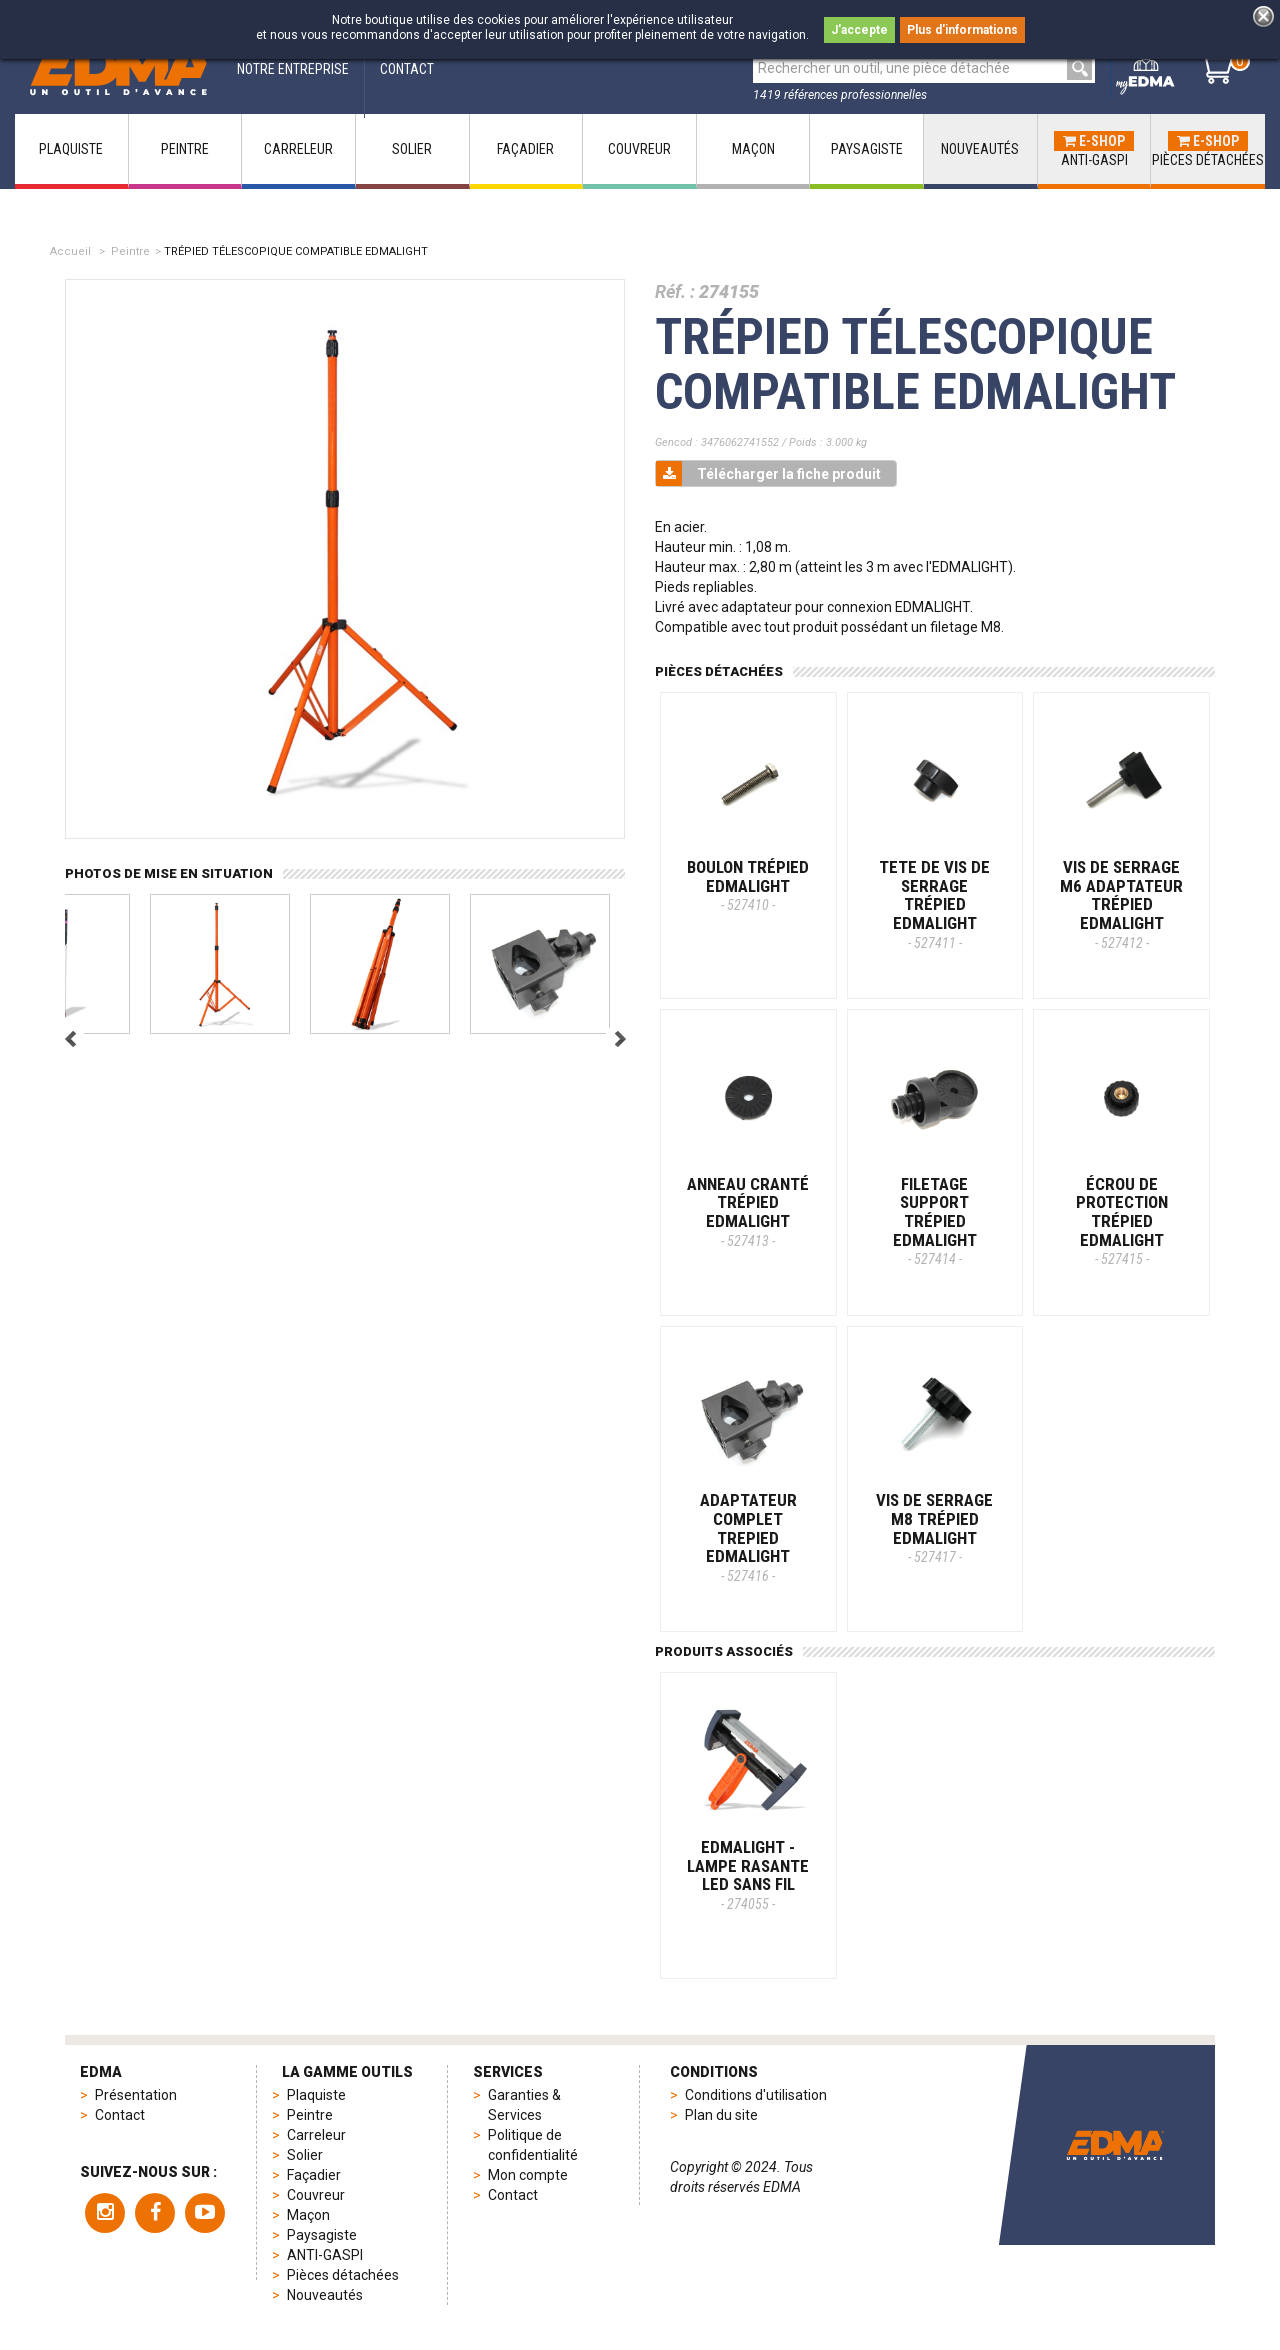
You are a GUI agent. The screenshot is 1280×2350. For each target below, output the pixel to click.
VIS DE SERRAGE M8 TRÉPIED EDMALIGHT (934, 1527)
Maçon (308, 2215)
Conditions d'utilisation (756, 2095)
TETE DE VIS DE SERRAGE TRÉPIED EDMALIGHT (934, 904)
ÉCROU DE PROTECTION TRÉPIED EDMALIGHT (1122, 1221)
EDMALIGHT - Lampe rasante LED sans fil (748, 1874)
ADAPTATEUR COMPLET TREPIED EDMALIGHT (748, 1537)
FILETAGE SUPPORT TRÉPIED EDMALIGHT (935, 1221)
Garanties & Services (524, 2105)
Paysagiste (322, 2235)
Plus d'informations (962, 30)
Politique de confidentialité (533, 2145)
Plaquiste (316, 2095)
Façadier (314, 2175)
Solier (305, 2155)
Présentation (136, 2095)
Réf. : (675, 291)
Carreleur (316, 2135)
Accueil (70, 251)
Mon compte (528, 2175)
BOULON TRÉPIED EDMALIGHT (748, 885)
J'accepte (859, 30)
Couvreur (316, 2195)
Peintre (130, 251)
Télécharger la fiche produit (768, 473)
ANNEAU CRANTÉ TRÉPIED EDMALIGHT (748, 1211)
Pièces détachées (343, 2275)
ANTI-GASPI (325, 2255)
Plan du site (721, 2115)
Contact (120, 2115)
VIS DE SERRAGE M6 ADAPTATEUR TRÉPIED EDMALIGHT (1121, 904)
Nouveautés (325, 2295)
